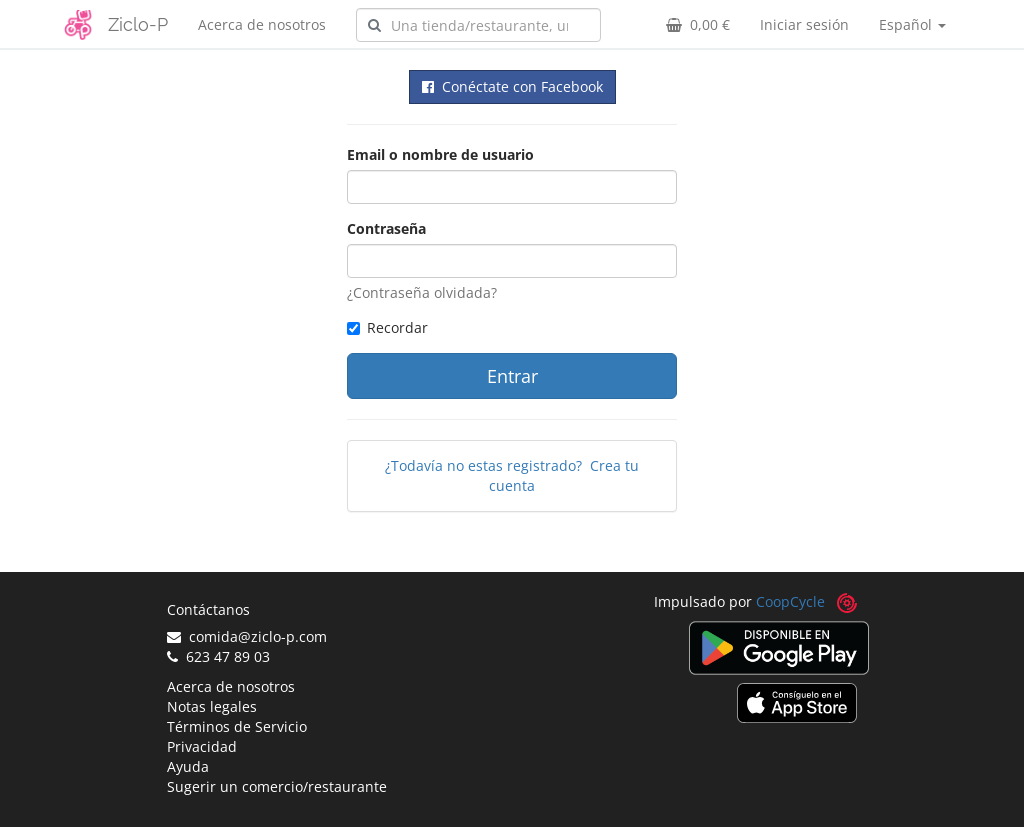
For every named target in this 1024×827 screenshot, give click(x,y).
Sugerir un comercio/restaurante (277, 786)
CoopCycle (790, 601)
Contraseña (386, 228)
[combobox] (478, 25)
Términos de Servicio (237, 726)
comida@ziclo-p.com (247, 636)
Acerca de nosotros (262, 24)
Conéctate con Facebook (512, 86)
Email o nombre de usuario (440, 154)
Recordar (387, 327)
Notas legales (212, 706)
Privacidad (202, 746)
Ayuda (188, 766)
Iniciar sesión (804, 24)
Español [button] (912, 24)
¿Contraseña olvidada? (422, 292)
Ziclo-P (138, 24)
